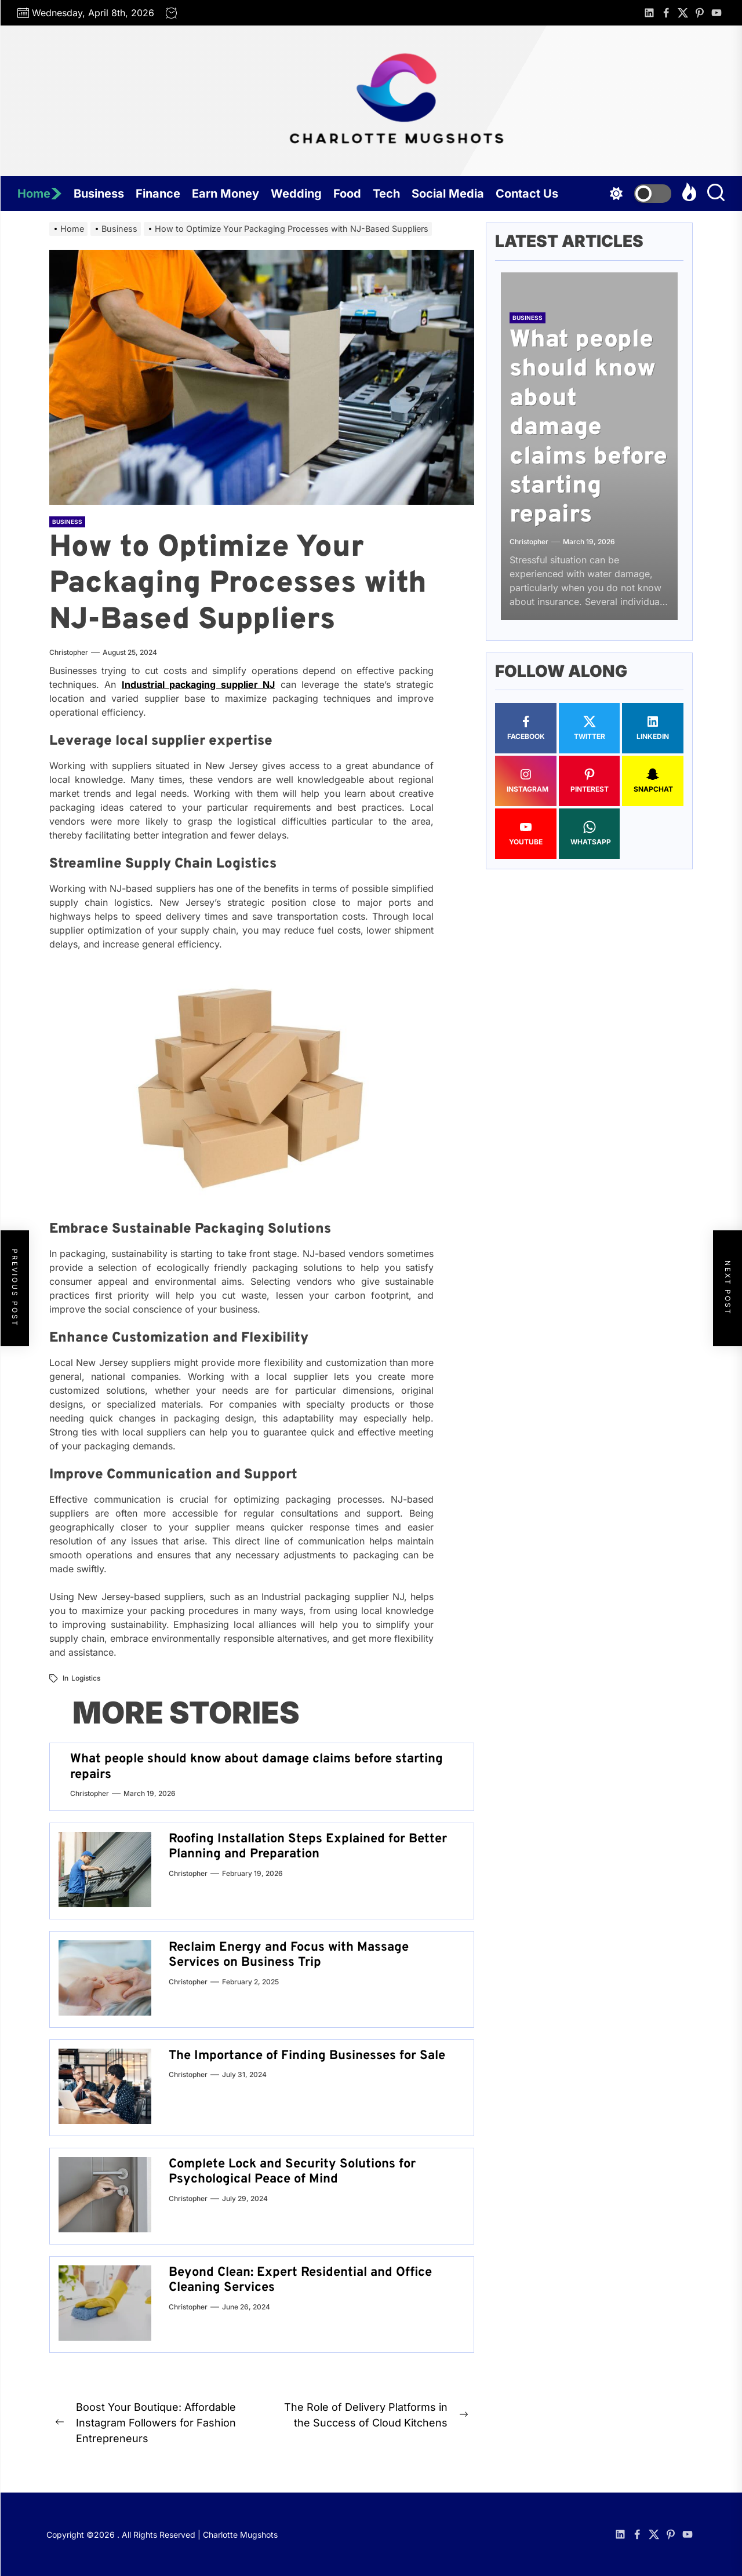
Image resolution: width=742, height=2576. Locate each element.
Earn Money (225, 194)
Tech (386, 194)
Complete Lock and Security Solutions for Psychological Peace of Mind (292, 2171)
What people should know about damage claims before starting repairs (256, 1766)
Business (99, 194)
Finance (158, 194)
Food (347, 194)
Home (39, 194)
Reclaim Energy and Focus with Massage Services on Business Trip (289, 1955)
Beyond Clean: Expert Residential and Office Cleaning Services (300, 2280)
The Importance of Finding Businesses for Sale (307, 2056)
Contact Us (527, 194)
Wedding (296, 194)
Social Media (448, 194)
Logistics (85, 1678)
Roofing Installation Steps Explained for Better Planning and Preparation (308, 1846)
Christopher (68, 652)
